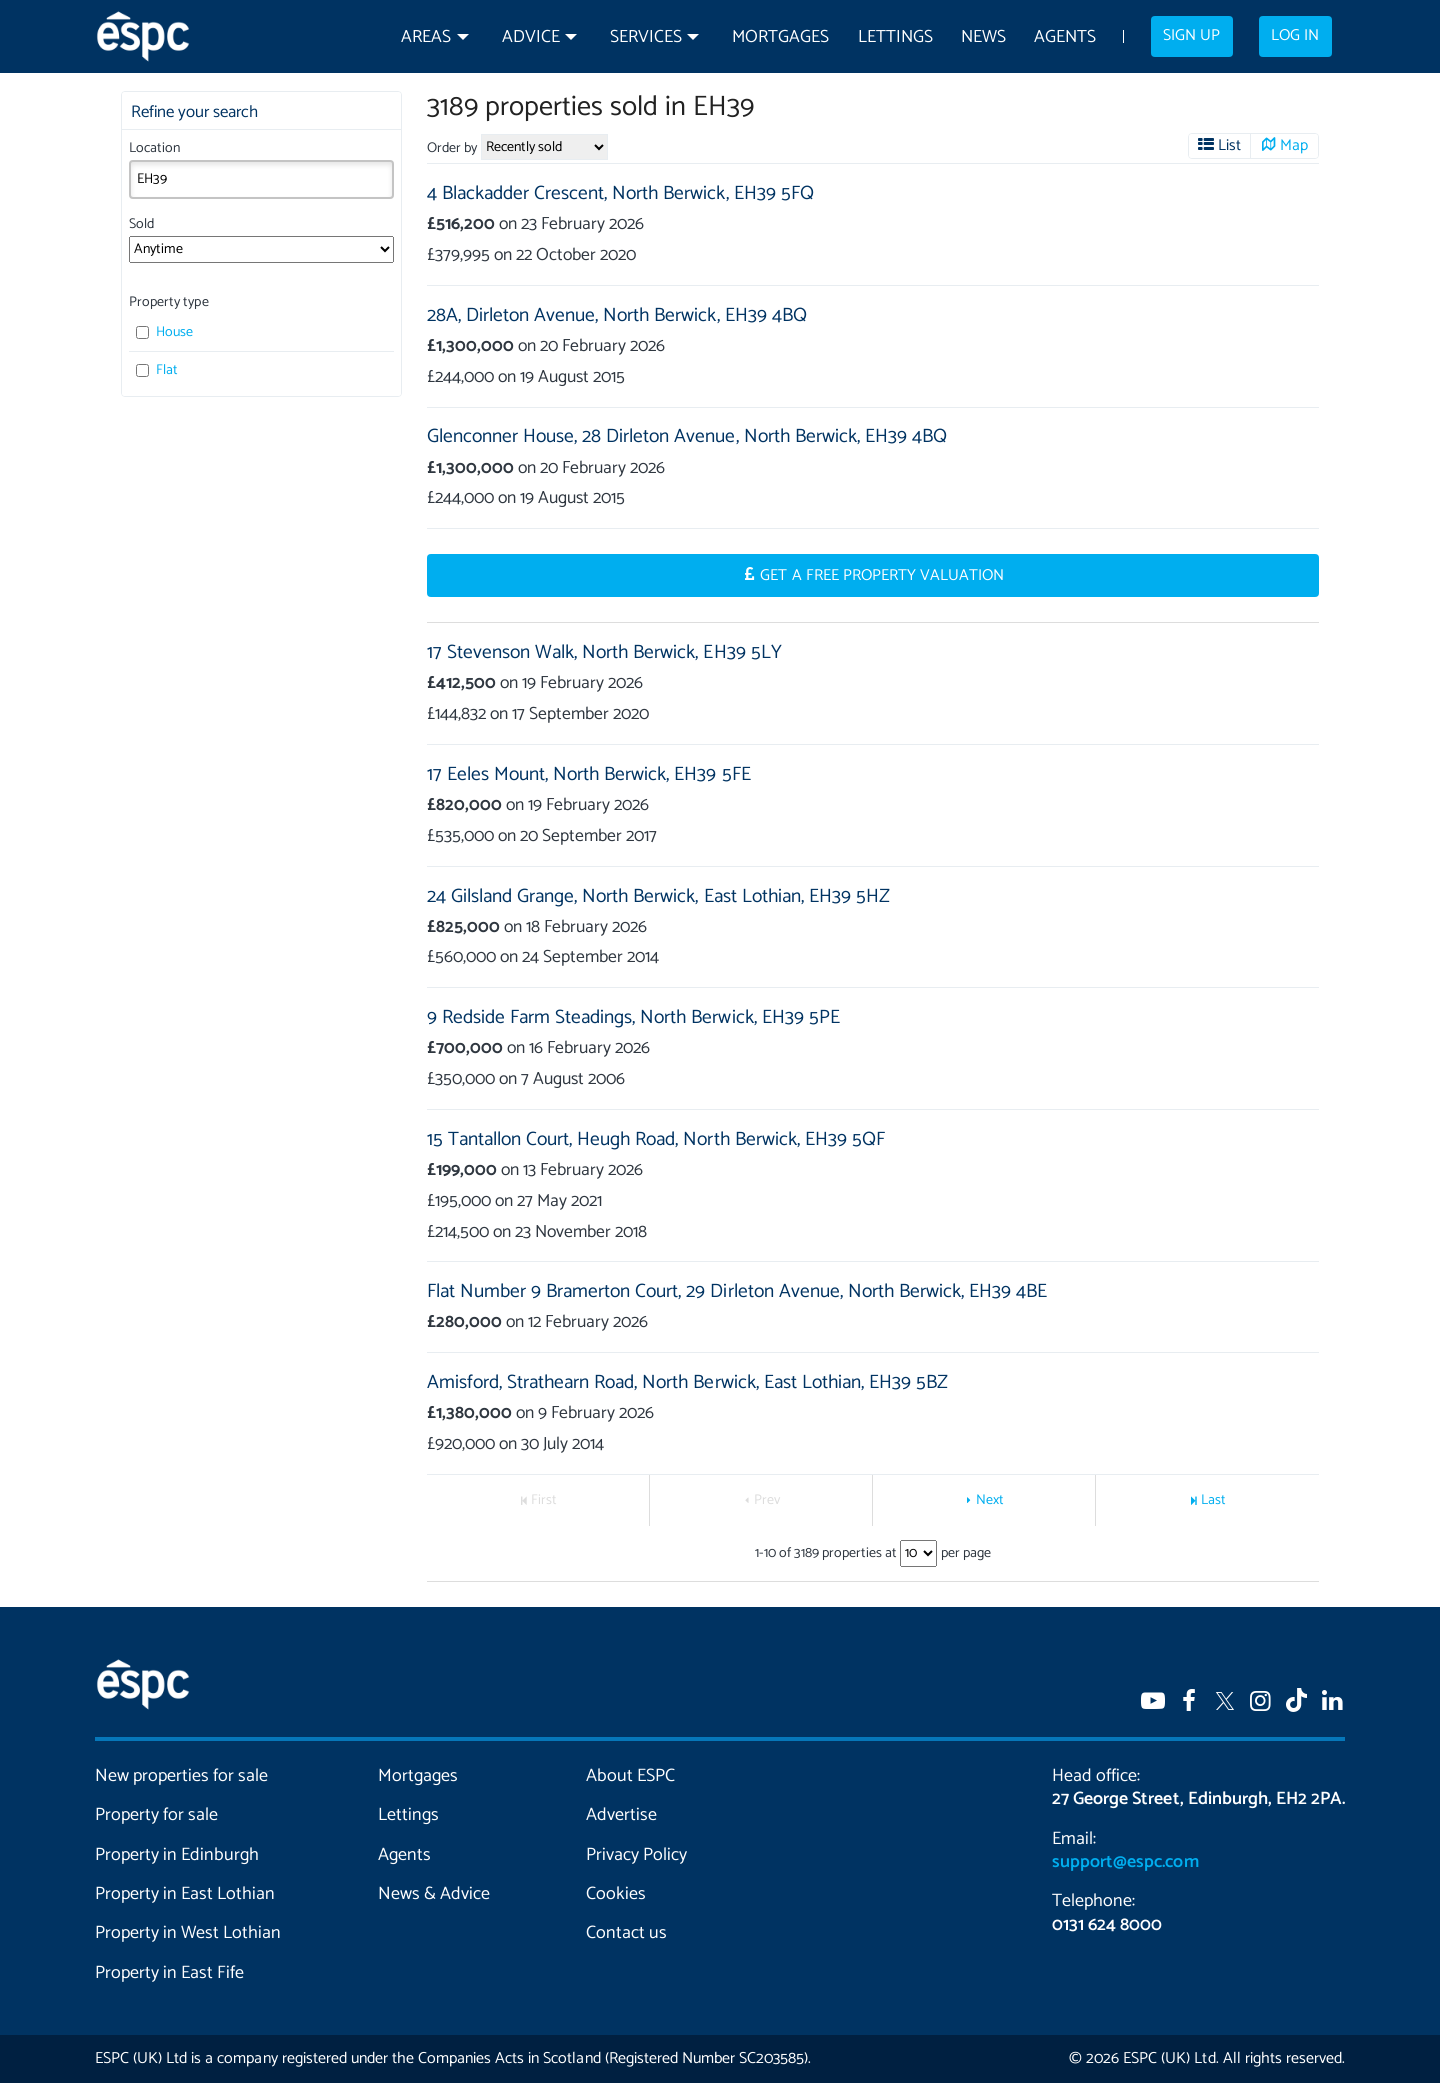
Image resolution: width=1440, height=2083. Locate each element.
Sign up (1191, 36)
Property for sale (156, 1815)
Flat (157, 370)
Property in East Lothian (185, 1894)
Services (646, 37)
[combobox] (261, 179)
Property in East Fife (169, 1973)
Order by (452, 148)
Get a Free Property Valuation (882, 576)
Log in (1295, 36)
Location (154, 148)
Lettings (895, 37)
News (983, 37)
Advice (531, 37)
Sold (141, 224)
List (1229, 146)
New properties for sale (182, 1776)
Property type (168, 302)
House (164, 332)
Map (1294, 146)
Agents (1065, 37)
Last (1213, 1500)
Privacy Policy (636, 1855)
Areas (426, 37)
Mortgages (780, 37)
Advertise (621, 1815)
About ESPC (630, 1776)
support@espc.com (1125, 1862)
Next (990, 1500)
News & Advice (434, 1894)
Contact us (626, 1933)
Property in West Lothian (188, 1933)
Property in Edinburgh (177, 1855)
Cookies (616, 1894)
